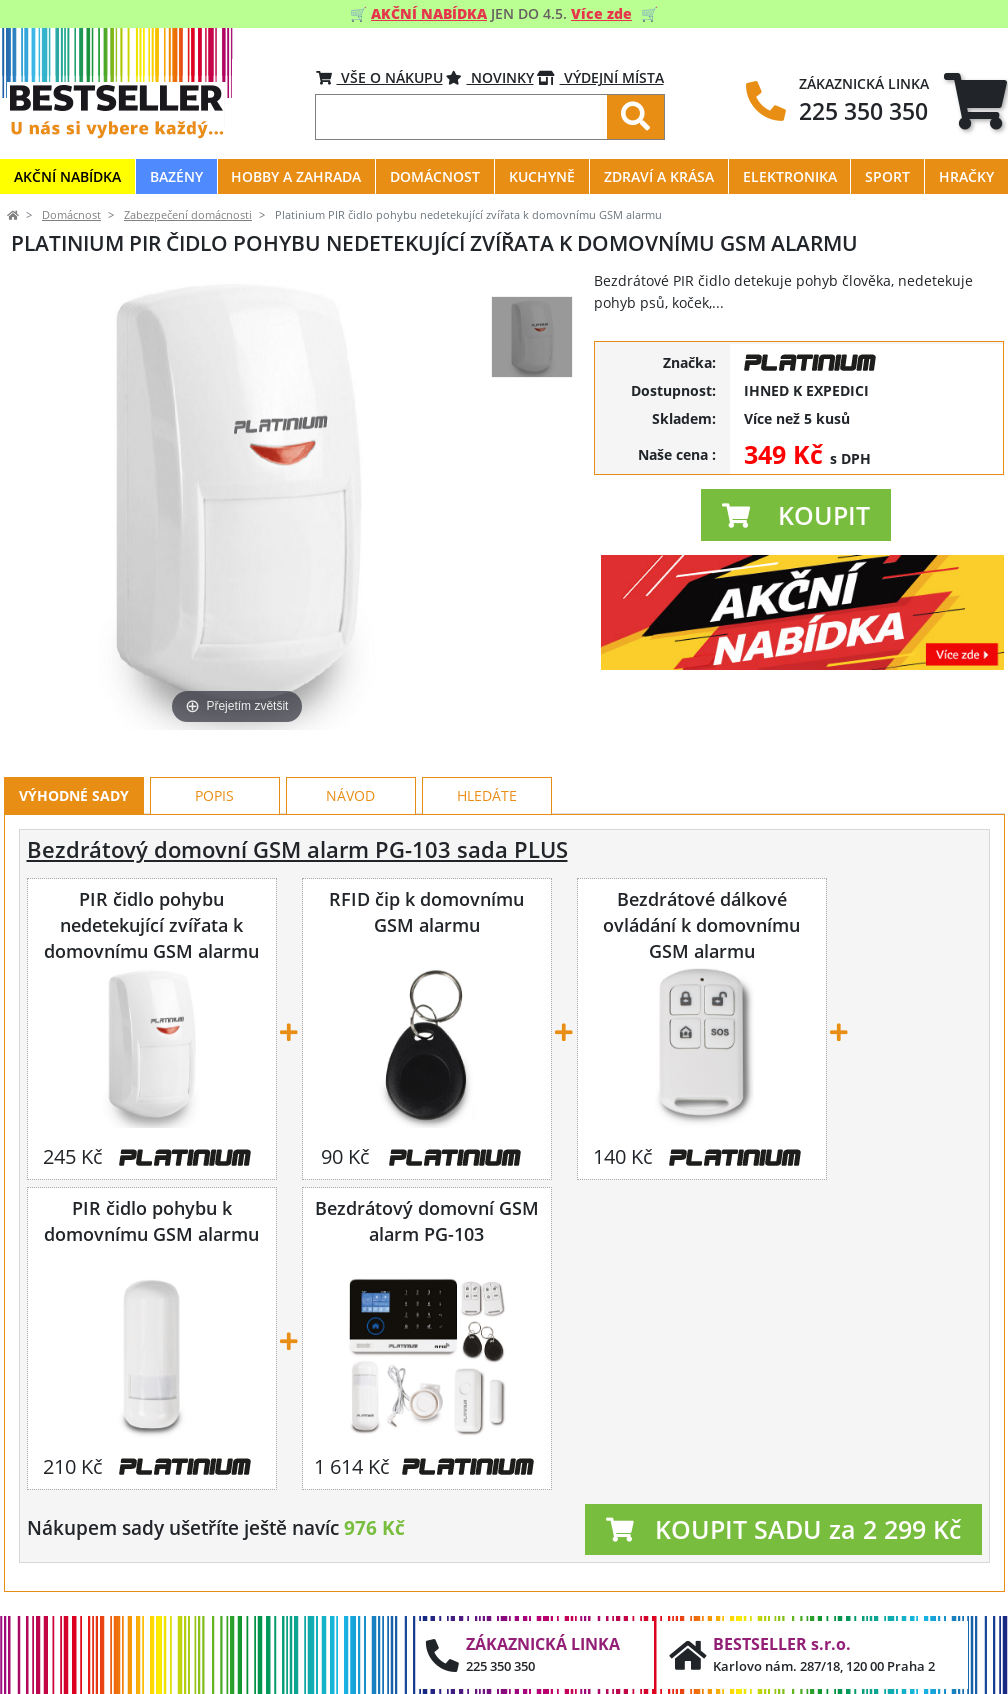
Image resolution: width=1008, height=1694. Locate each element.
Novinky (490, 77)
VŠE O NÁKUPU (379, 77)
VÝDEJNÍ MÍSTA (600, 77)
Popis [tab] (214, 795)
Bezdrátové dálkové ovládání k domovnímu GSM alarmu (701, 925)
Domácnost (71, 215)
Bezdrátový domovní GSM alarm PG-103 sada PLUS (297, 849)
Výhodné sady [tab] (74, 795)
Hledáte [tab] (487, 795)
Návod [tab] (350, 795)
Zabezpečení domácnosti (188, 215)
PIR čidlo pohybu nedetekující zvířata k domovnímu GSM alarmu (151, 925)
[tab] (975, 100)
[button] (796, 515)
